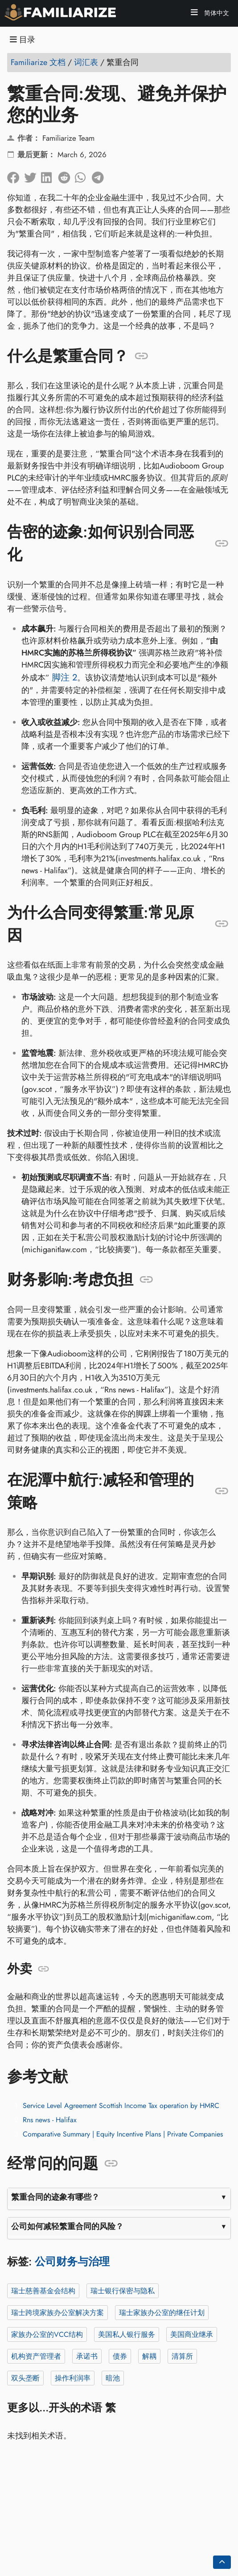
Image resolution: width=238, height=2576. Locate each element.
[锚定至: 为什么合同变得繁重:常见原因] (221, 924)
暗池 (113, 2378)
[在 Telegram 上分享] (100, 175)
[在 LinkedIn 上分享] (49, 175)
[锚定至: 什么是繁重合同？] (141, 356)
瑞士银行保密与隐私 (122, 2291)
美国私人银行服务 (126, 2334)
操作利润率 (72, 2378)
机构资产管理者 (36, 2356)
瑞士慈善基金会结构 (43, 2291)
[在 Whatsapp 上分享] (83, 175)
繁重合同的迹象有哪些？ (55, 2196)
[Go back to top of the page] (222, 2562)
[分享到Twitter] (32, 175)
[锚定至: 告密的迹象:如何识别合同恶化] (221, 543)
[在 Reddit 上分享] (66, 175)
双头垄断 (25, 2378)
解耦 (149, 2356)
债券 (120, 2356)
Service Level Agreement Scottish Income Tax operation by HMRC (121, 2105)
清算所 (182, 2356)
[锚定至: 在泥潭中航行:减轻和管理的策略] (221, 1491)
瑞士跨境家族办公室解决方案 (57, 2312)
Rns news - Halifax (50, 2120)
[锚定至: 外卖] (43, 1969)
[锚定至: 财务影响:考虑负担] (146, 1280)
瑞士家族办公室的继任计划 (162, 2312)
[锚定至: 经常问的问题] (111, 2163)
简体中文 (215, 12)
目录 (22, 40)
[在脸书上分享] (15, 175)
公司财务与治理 (72, 2261)
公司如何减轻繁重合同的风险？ (67, 2226)
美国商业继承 (191, 2334)
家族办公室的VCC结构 (47, 2334)
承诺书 (87, 2356)
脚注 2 (64, 677)
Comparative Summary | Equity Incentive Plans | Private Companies (123, 2134)
